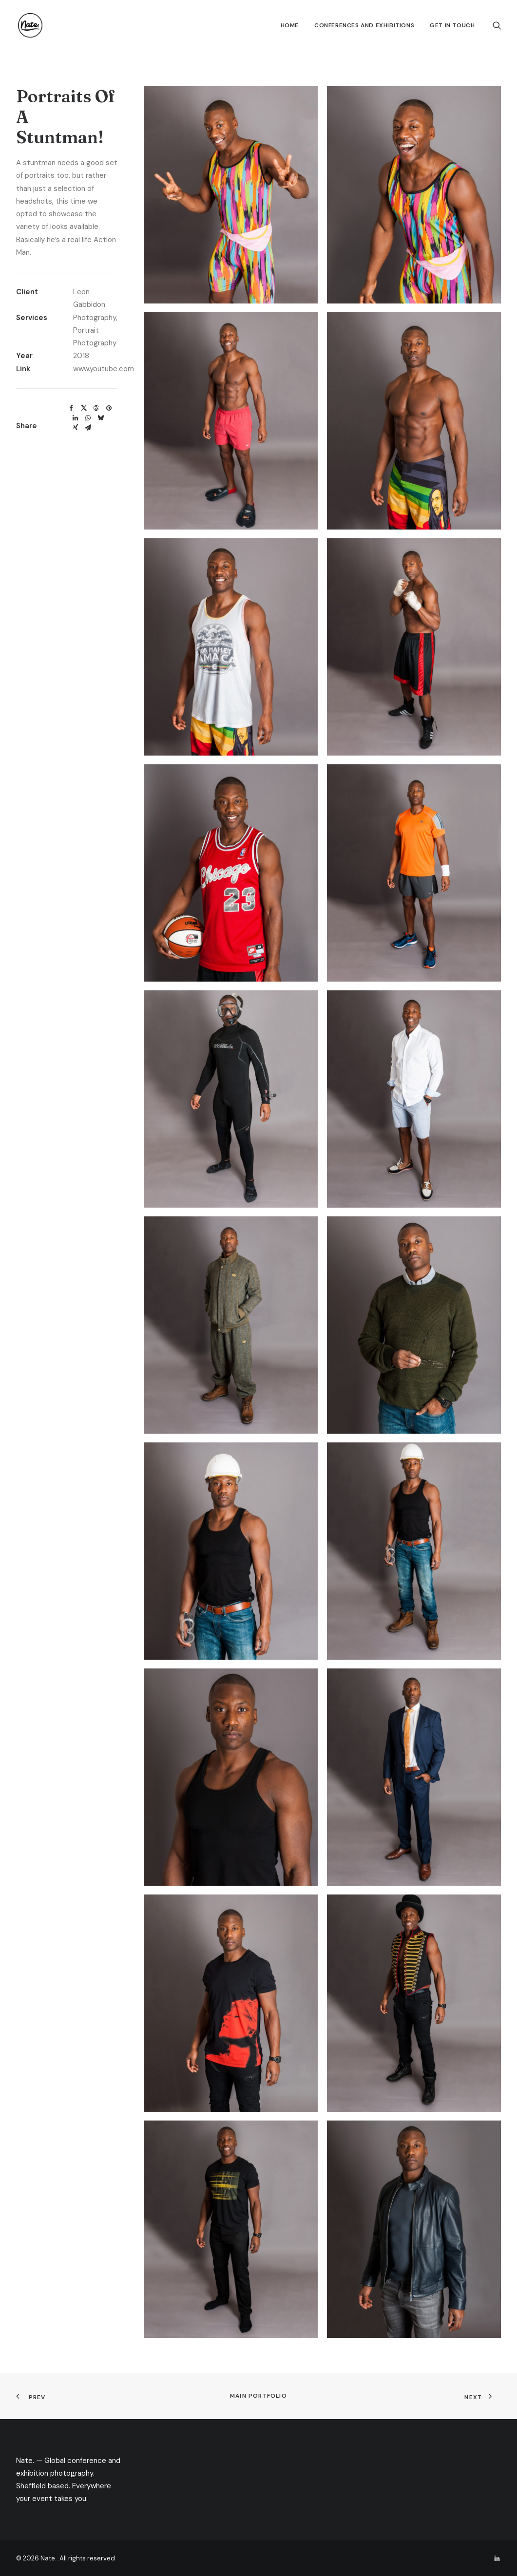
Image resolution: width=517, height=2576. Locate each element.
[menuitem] (290, 25)
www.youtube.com (103, 369)
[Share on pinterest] (109, 408)
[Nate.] (28, 25)
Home (290, 25)
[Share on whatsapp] (88, 418)
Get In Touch (452, 25)
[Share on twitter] (84, 408)
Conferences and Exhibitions (364, 25)
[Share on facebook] (71, 408)
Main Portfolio (258, 2396)
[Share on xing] (75, 428)
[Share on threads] (96, 408)
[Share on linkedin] (75, 418)
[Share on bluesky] (101, 418)
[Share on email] (88, 428)
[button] (497, 25)
